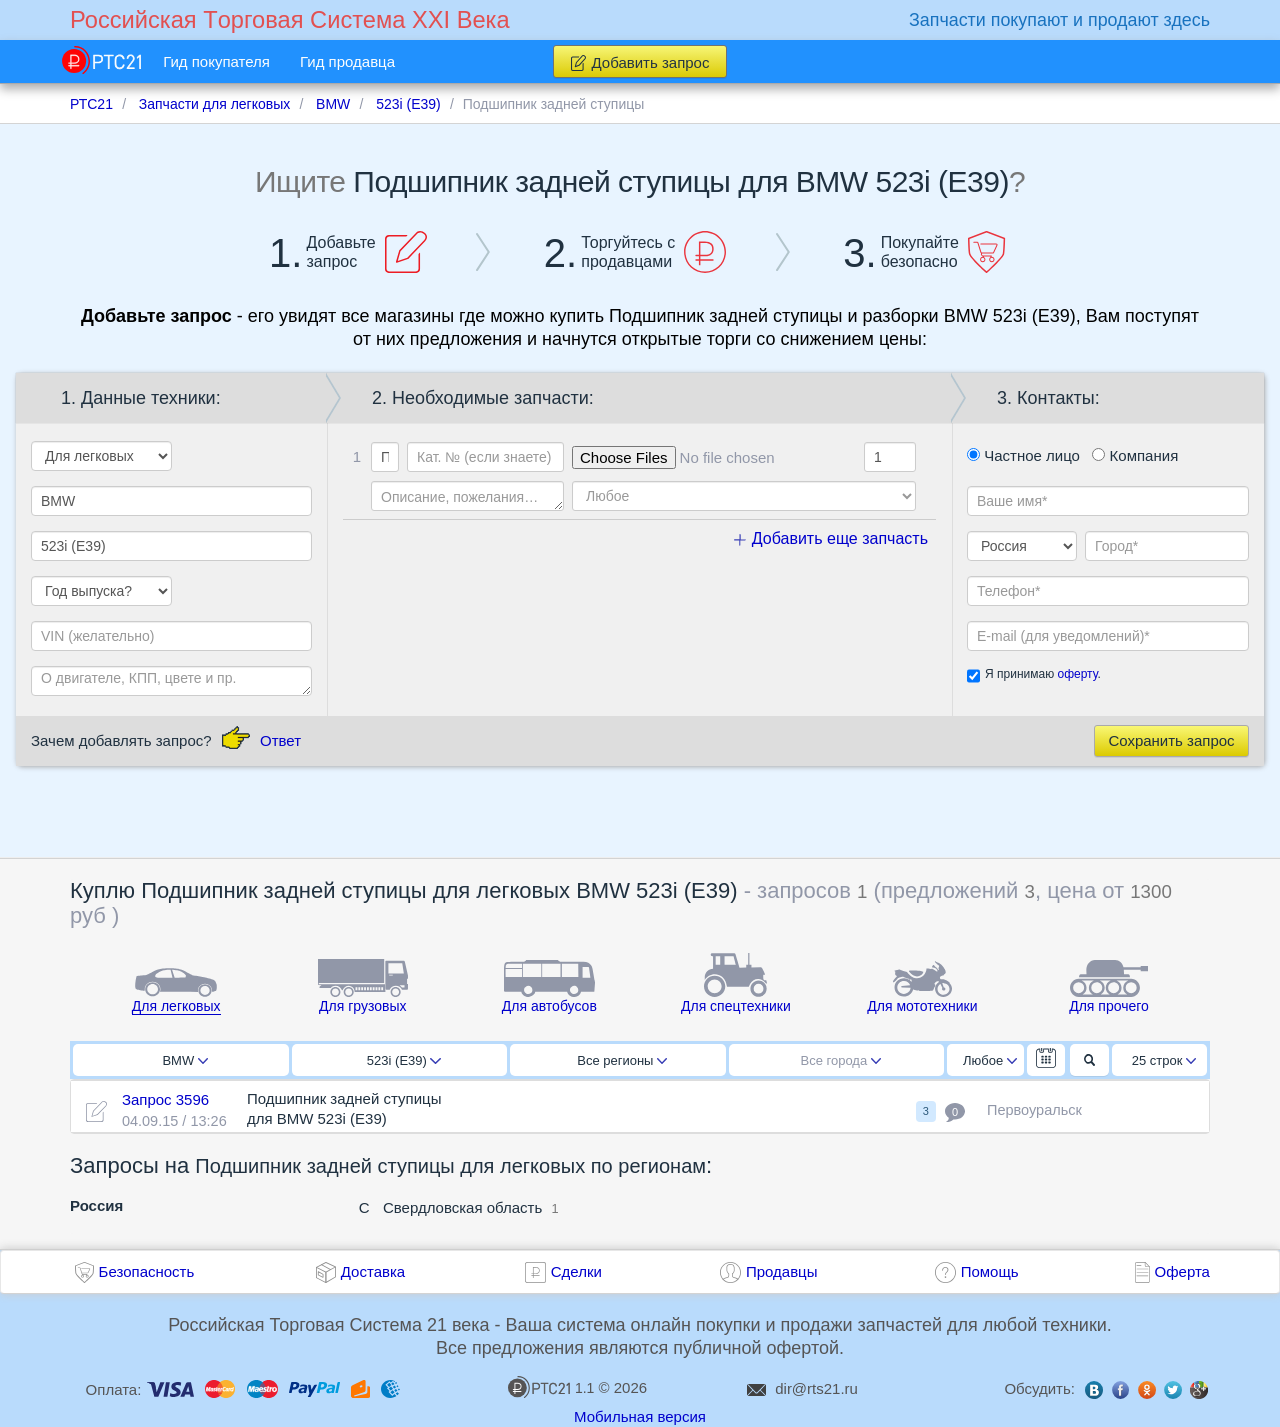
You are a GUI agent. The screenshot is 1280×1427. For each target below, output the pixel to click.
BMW (185, 1060)
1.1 (551, 1387)
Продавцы (782, 1271)
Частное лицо (1023, 455)
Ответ (280, 740)
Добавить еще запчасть (831, 538)
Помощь (990, 1271)
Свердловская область (462, 1207)
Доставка (373, 1271)
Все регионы (622, 1060)
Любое (990, 1060)
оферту (1077, 674)
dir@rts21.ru (816, 1388)
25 (1164, 1060)
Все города (841, 1060)
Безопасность (147, 1271)
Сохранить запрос (1171, 740)
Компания (1135, 455)
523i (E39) (404, 1060)
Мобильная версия (640, 1416)
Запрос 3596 (165, 1099)
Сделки (576, 1271)
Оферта (1182, 1271)
